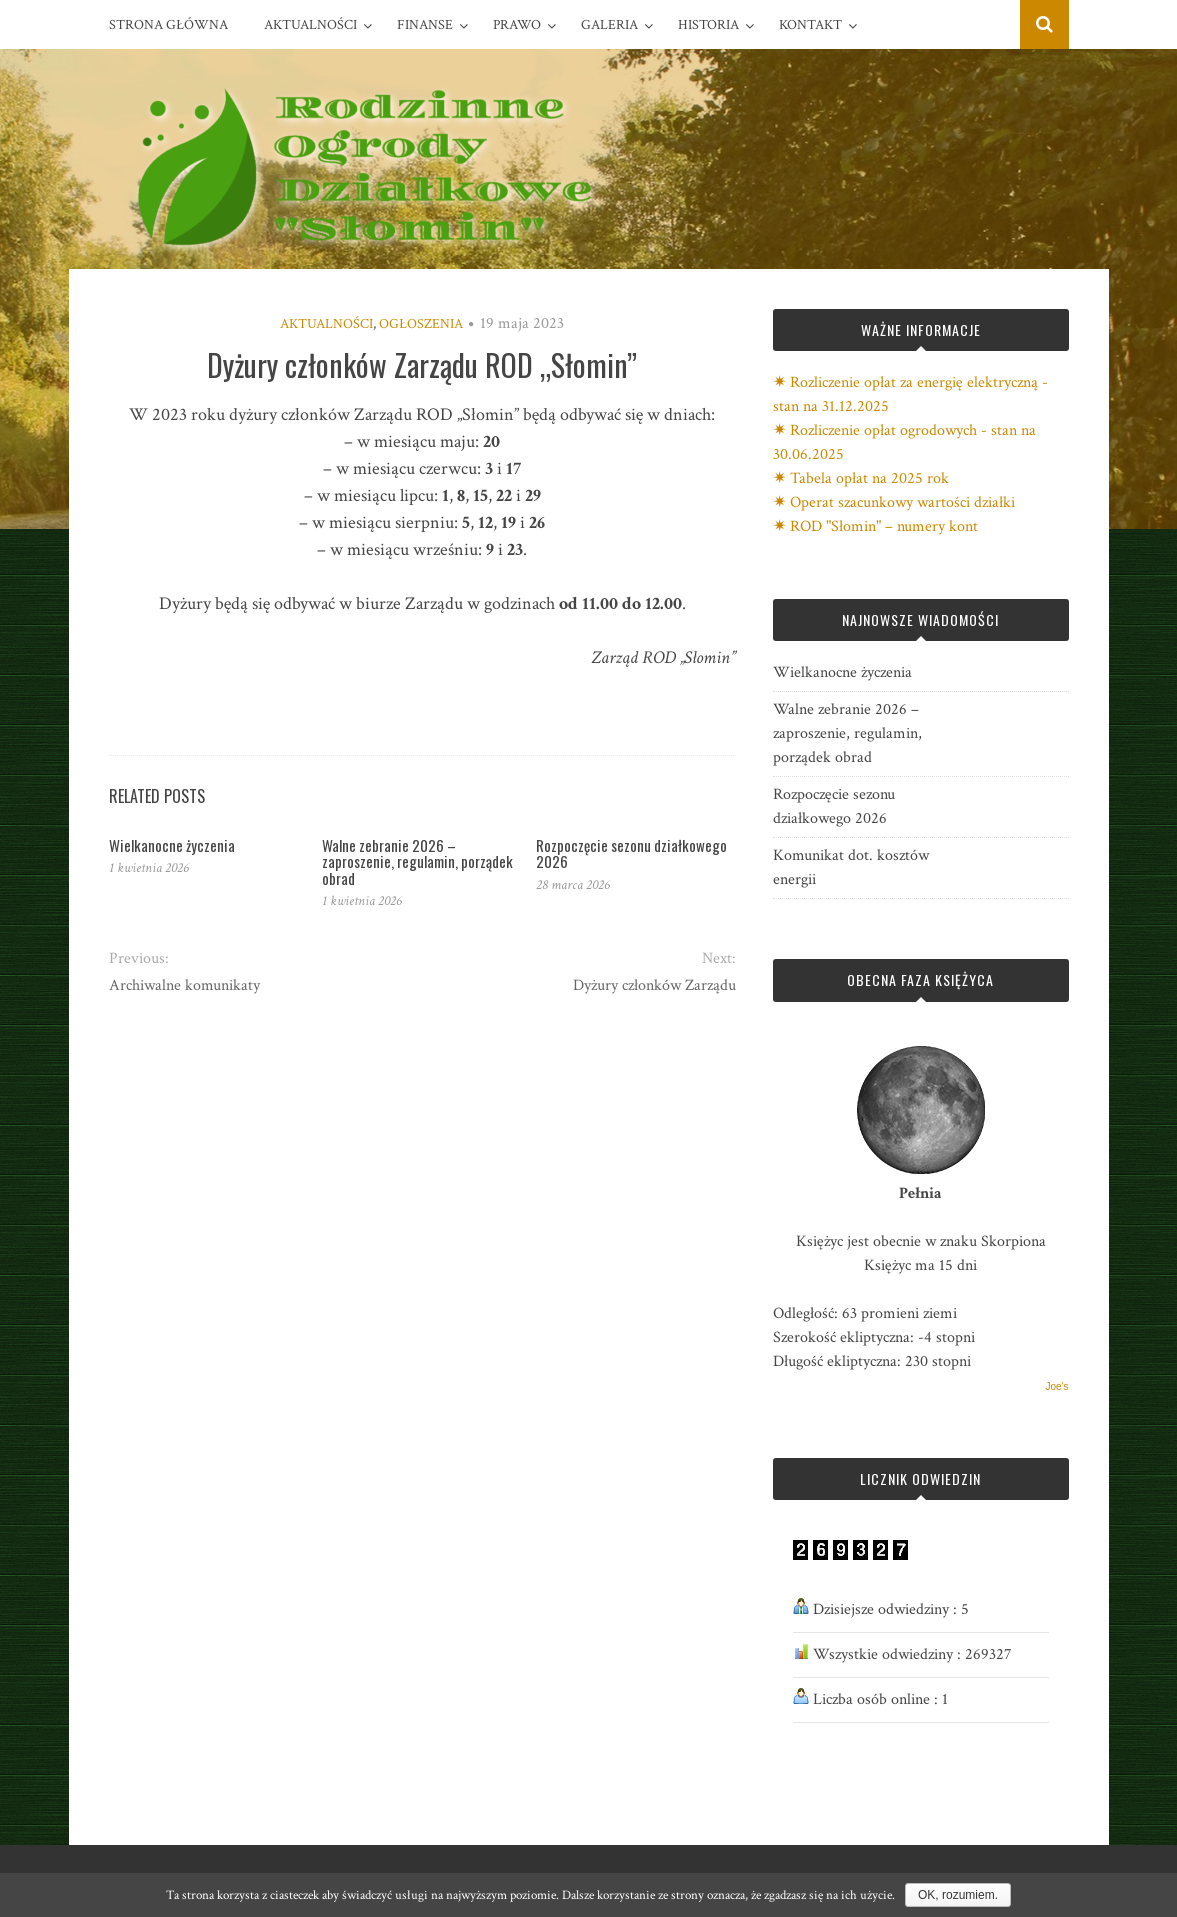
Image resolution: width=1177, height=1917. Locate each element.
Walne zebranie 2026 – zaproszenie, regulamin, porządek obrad (417, 861)
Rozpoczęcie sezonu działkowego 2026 (631, 853)
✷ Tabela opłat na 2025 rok (861, 478)
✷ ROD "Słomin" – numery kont (875, 526)
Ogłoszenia (421, 324)
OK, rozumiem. (958, 1895)
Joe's (1056, 1386)
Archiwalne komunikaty (184, 985)
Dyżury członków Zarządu (654, 985)
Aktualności (310, 25)
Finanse (425, 25)
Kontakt (810, 25)
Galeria (609, 25)
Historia (708, 25)
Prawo (517, 25)
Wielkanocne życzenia (172, 845)
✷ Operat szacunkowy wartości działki (894, 502)
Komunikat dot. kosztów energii (851, 867)
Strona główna (168, 25)
